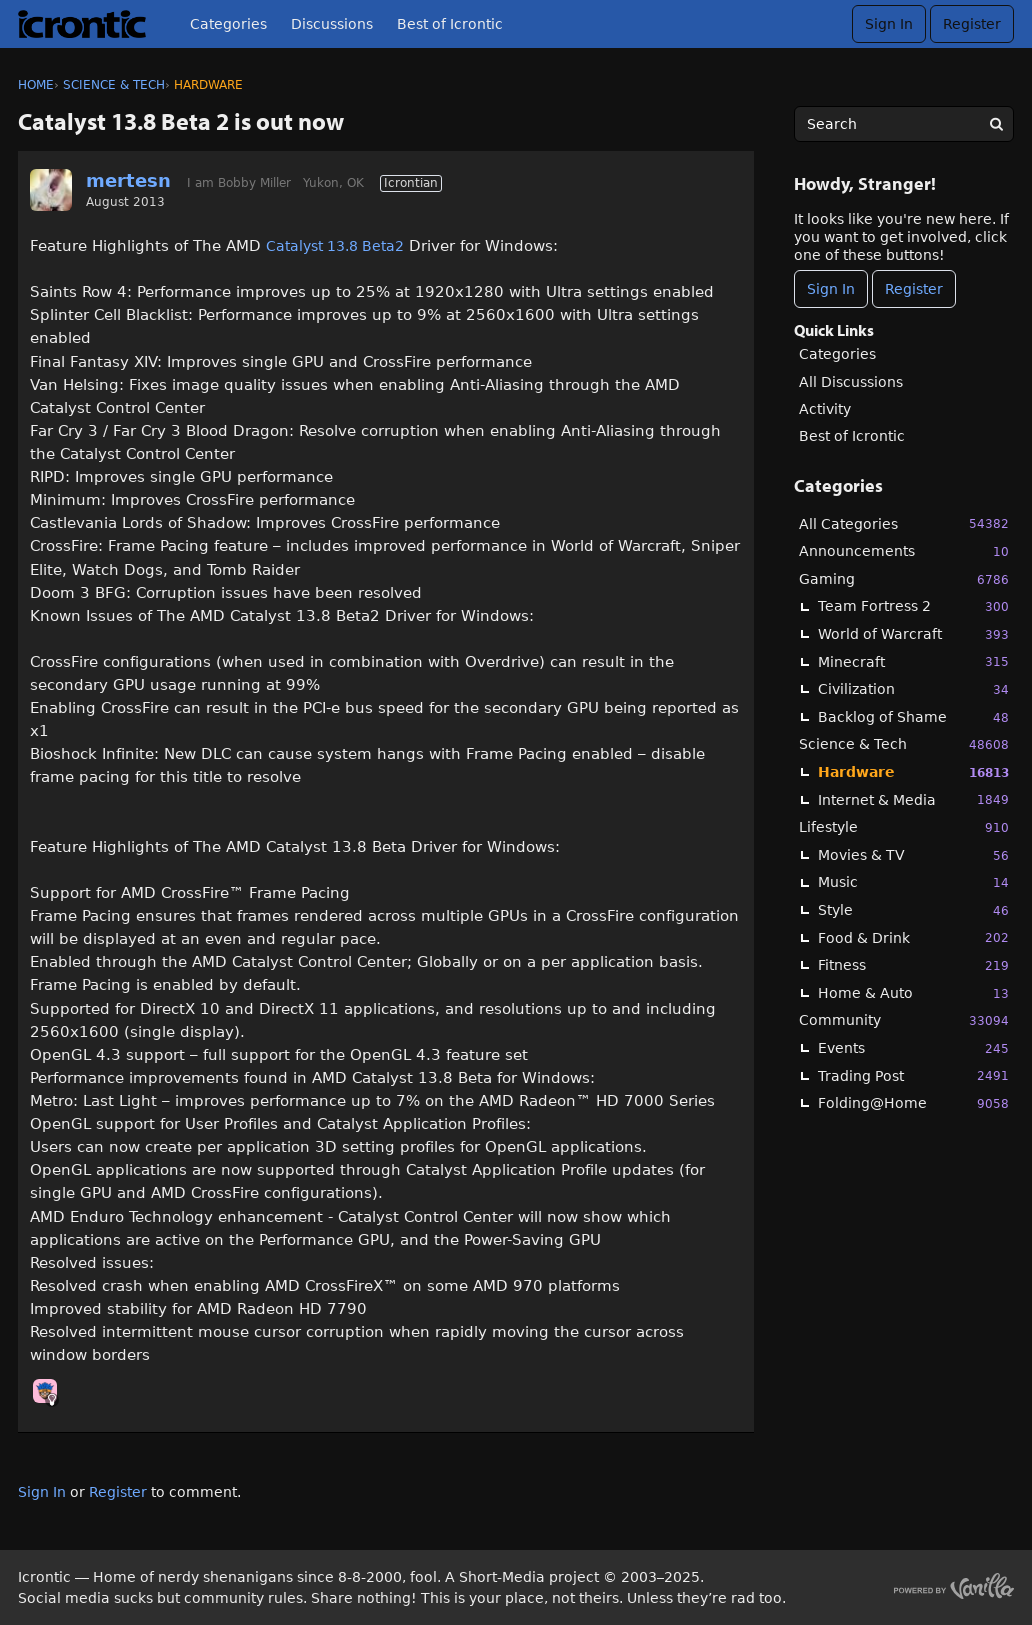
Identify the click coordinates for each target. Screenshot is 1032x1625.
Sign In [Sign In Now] (831, 289)
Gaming (904, 579)
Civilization (913, 689)
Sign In (889, 24)
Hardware (913, 772)
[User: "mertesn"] (51, 190)
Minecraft (913, 661)
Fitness (913, 965)
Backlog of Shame (913, 717)
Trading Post (913, 1075)
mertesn (128, 180)
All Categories (904, 523)
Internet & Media (913, 799)
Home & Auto (913, 993)
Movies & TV (913, 855)
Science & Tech (904, 744)
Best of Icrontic (450, 24)
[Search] (996, 124)
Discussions (332, 24)
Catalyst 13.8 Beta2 (335, 246)
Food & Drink (913, 937)
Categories (228, 24)
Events (913, 1048)
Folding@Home (913, 1103)
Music (913, 882)
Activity (825, 409)
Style (913, 910)
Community (904, 1020)
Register (972, 24)
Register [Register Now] (914, 289)
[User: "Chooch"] (45, 1391)
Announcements (904, 551)
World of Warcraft (913, 634)
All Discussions (851, 382)
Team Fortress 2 (913, 606)
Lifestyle (904, 827)
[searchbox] (904, 124)
